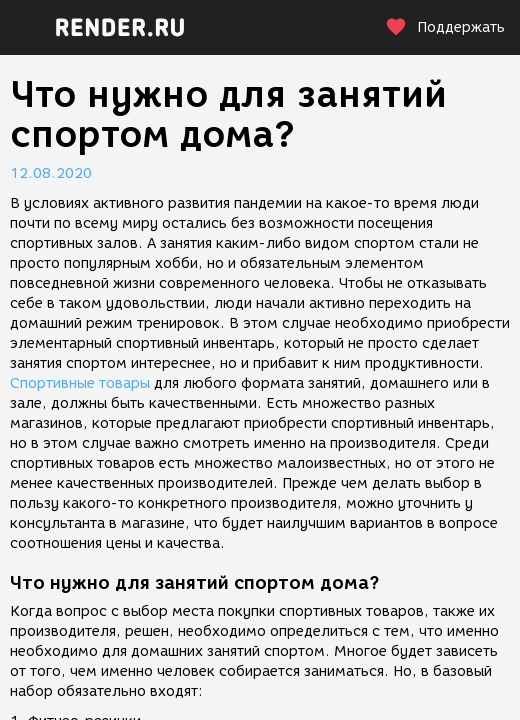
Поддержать (445, 27)
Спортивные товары (80, 383)
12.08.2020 (51, 173)
